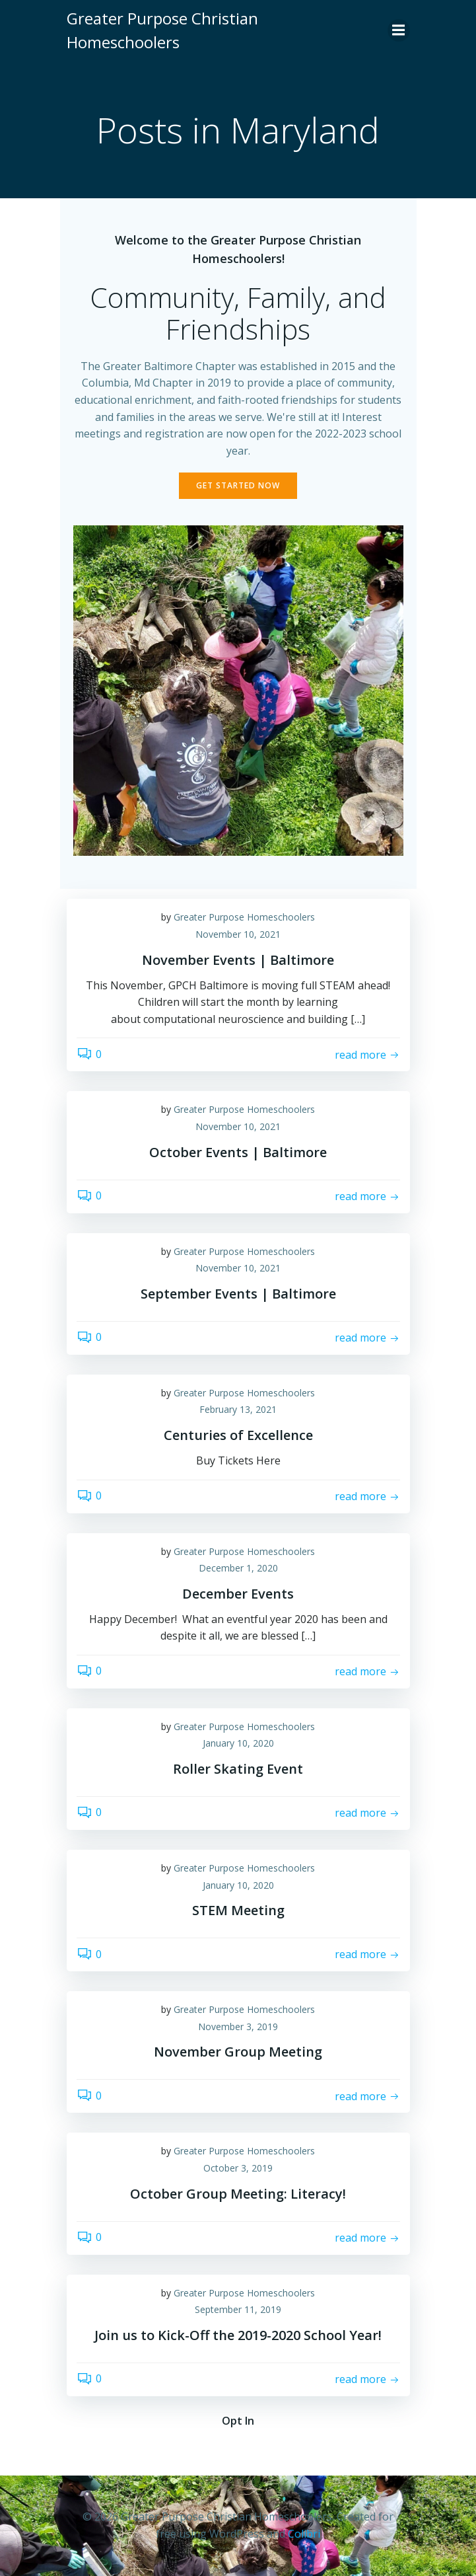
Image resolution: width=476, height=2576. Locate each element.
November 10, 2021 (238, 934)
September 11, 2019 (238, 2309)
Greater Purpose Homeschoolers (244, 917)
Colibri (304, 2533)
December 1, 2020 (238, 1568)
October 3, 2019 (238, 2168)
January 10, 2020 (238, 1743)
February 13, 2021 (238, 1409)
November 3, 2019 (238, 2026)
